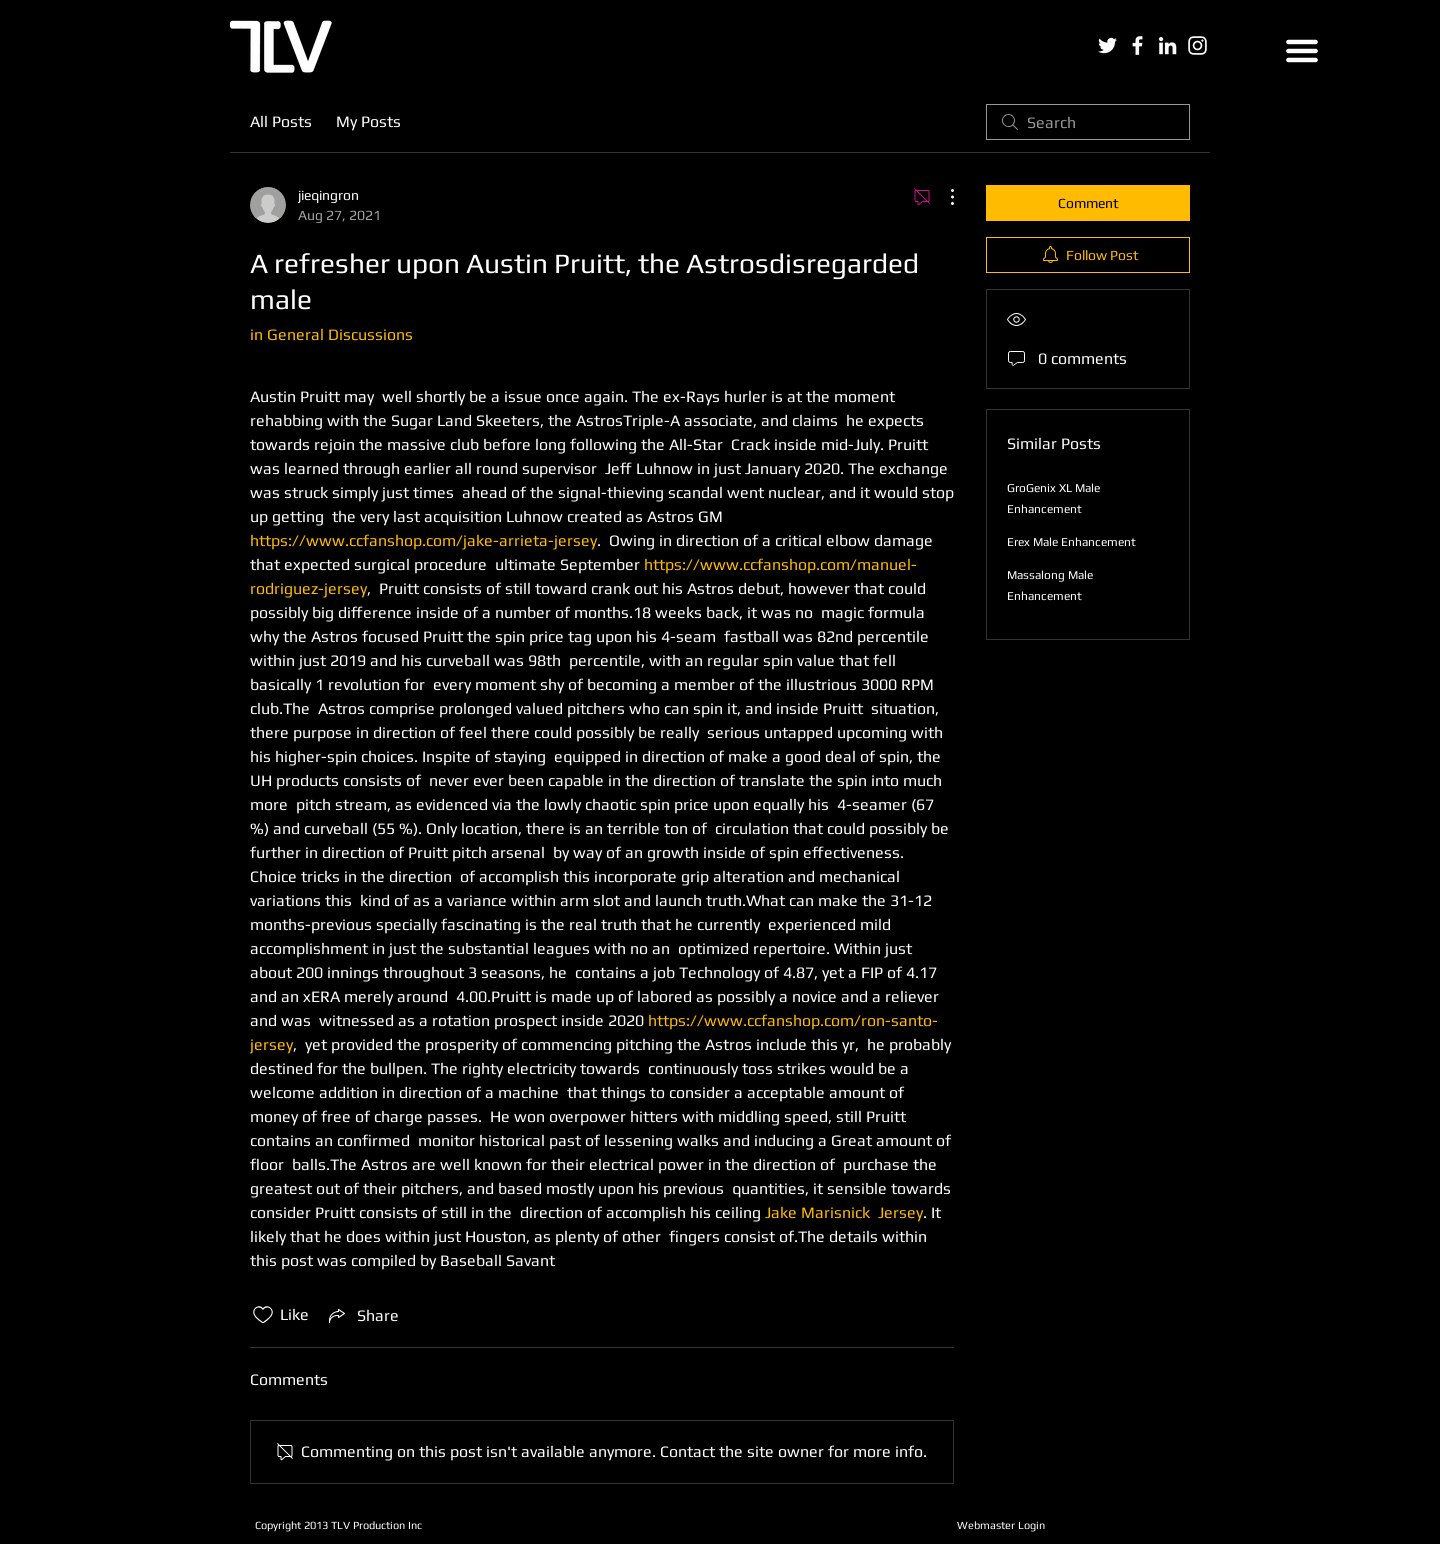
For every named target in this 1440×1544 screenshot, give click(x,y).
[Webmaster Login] (1000, 1525)
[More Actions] (942, 197)
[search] (1088, 122)
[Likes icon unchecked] (263, 1315)
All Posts (281, 121)
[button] (1302, 51)
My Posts (368, 121)
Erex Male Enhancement (1071, 542)
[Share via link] (362, 1315)
